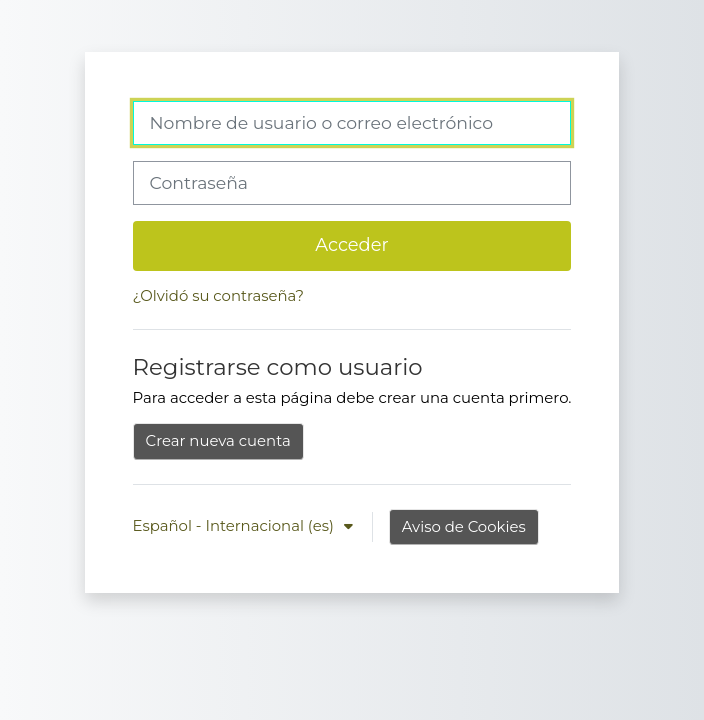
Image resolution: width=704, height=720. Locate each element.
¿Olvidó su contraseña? (218, 296)
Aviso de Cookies (464, 527)
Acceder (351, 244)
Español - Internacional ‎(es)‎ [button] (235, 526)
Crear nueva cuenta (218, 441)
